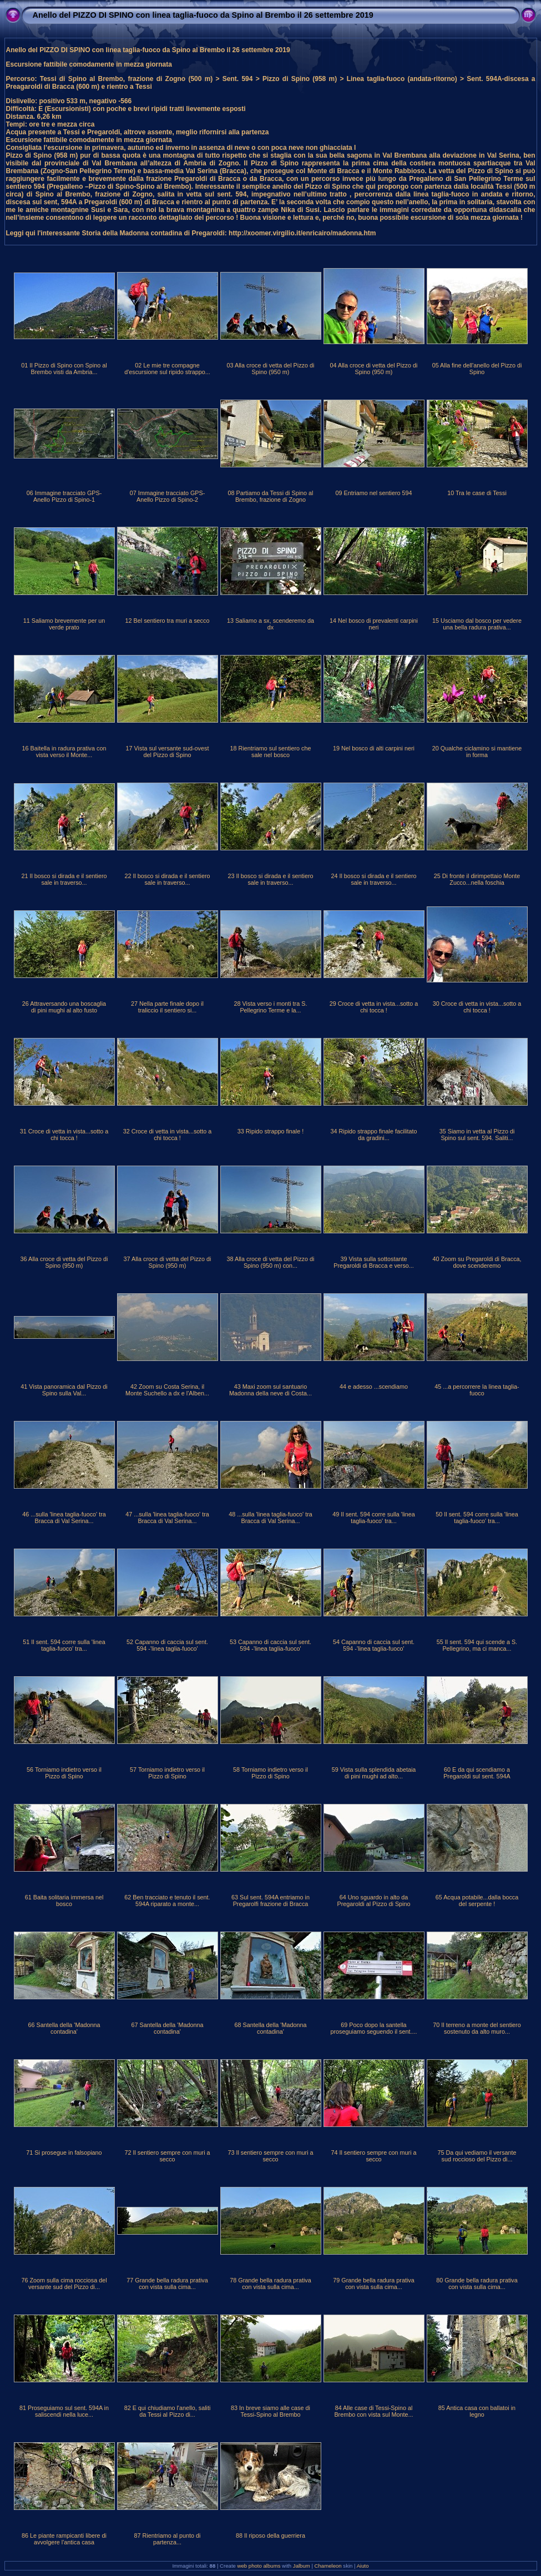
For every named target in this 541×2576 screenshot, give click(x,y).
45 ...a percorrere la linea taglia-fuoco (476, 1390)
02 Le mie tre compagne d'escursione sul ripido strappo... (167, 368)
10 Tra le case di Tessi (477, 493)
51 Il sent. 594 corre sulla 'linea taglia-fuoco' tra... (64, 1645)
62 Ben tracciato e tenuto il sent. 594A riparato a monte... (167, 1900)
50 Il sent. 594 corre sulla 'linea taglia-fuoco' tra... (477, 1517)
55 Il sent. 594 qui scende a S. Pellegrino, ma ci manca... (477, 1645)
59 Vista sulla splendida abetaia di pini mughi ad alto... (374, 1772)
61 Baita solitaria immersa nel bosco (64, 1900)
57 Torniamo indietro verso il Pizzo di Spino (167, 1772)
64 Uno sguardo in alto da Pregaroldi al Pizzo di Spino (373, 1900)
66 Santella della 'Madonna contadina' (64, 2028)
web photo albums (259, 2566)
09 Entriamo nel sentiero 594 (373, 493)
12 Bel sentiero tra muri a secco (167, 620)
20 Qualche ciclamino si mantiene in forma (477, 751)
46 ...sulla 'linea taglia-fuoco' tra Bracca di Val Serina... (64, 1517)
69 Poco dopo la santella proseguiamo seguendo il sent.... (373, 2028)
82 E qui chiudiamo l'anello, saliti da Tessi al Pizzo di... (167, 2411)
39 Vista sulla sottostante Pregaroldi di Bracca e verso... (373, 1262)
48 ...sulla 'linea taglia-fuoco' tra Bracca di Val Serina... (270, 1517)
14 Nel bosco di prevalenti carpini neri (374, 624)
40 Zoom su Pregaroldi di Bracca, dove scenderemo (476, 1262)
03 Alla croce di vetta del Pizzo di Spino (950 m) (271, 368)
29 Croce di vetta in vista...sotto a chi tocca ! (374, 1007)
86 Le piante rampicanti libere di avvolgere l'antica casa (64, 2538)
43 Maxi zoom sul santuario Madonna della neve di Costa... (270, 1390)
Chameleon (328, 2566)
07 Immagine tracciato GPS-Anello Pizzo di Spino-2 (167, 496)
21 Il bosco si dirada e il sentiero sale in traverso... (64, 879)
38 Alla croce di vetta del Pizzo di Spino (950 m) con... (271, 1262)
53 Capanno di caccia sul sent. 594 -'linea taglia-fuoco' (270, 1645)
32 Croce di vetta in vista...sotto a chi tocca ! (167, 1134)
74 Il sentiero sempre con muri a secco (373, 2155)
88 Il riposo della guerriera (270, 2535)
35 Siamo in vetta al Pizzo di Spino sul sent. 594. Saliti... (477, 1134)
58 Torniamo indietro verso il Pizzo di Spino (270, 1772)
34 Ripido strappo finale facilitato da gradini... (373, 1134)
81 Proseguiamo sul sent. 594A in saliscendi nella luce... (64, 2411)
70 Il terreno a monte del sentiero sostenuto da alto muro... (476, 2028)
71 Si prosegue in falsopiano (64, 2152)
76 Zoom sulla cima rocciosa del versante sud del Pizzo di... (64, 2283)
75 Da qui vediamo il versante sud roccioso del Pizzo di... (476, 2155)
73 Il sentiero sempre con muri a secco (270, 2155)
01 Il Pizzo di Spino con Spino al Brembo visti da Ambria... (64, 368)
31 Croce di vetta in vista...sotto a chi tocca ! (64, 1134)
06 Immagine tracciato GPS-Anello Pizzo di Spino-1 (64, 496)
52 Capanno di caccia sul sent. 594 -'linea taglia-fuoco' (167, 1645)
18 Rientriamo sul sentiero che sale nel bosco (270, 751)
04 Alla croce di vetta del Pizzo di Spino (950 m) (374, 368)
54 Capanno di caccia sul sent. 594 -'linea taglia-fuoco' (373, 1645)
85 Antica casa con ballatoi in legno (476, 2411)
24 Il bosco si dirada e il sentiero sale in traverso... (373, 879)
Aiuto (363, 2566)
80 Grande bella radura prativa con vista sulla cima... (476, 2283)
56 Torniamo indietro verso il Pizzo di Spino (64, 1772)
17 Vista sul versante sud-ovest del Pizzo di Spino (167, 751)
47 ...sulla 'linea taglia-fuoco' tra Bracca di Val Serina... (167, 1517)
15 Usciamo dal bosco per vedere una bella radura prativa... (477, 624)
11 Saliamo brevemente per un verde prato (64, 624)
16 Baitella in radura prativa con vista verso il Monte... (64, 751)
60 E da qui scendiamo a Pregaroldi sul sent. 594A (476, 1772)
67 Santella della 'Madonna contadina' (168, 2028)
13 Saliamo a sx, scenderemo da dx (270, 624)
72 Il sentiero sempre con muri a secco (167, 2155)
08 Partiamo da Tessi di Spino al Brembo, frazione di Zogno (270, 496)
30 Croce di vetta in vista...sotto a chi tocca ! (477, 1007)
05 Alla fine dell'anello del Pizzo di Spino (477, 368)
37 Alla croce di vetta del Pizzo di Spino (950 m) (167, 1262)
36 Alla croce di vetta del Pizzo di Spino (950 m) (64, 1262)
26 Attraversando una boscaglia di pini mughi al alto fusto (64, 1007)
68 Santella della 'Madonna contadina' (271, 2028)
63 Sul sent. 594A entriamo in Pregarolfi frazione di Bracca (270, 1900)
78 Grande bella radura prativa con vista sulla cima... (270, 2283)
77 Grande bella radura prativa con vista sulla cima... (167, 2283)
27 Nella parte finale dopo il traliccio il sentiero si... (167, 1007)
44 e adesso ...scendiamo (374, 1386)
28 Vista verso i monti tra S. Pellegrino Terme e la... (270, 1007)
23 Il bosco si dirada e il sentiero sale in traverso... (270, 879)
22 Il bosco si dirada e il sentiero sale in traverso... (167, 879)
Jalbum (301, 2566)
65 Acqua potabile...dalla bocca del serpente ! (477, 1900)
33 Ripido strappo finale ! (270, 1131)
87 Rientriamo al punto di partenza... (167, 2538)
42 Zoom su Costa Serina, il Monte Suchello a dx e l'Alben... (167, 1390)
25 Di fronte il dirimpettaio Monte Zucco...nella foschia (477, 879)
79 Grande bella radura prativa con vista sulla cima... (373, 2283)
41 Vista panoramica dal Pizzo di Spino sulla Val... (64, 1390)
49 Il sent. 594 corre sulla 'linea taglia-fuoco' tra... (373, 1517)
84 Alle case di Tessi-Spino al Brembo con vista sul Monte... (373, 2411)
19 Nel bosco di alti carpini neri (373, 748)
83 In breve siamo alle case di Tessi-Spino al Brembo (270, 2411)
